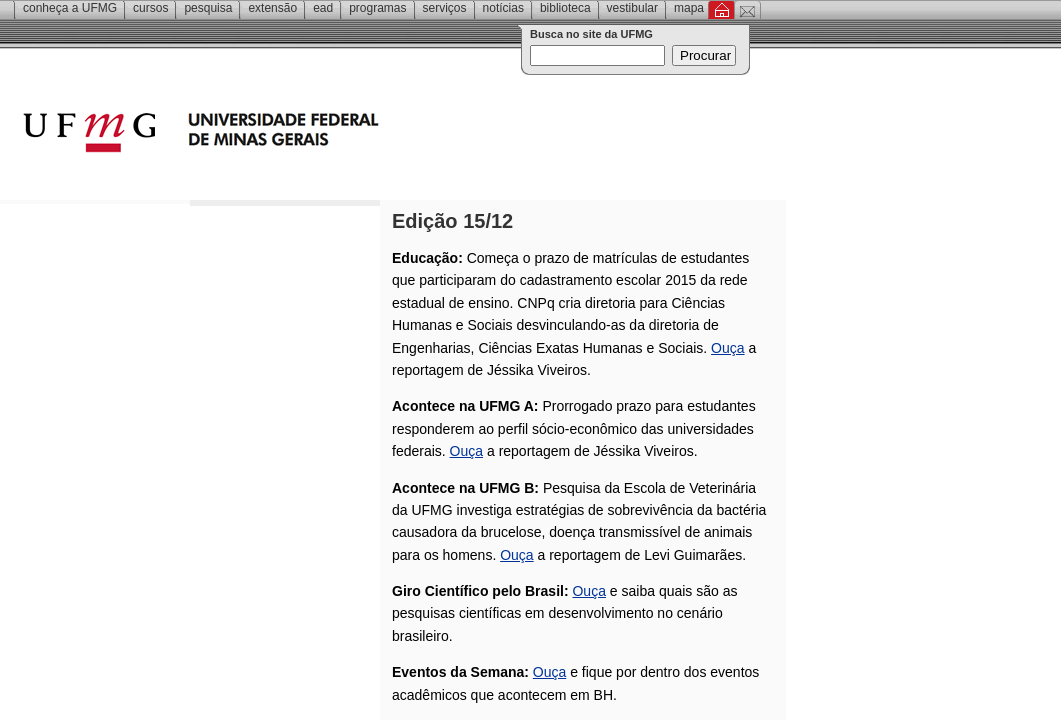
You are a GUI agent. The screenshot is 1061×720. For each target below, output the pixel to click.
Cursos (150, 8)
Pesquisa (208, 8)
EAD (323, 8)
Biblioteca (565, 8)
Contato (747, 10)
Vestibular (632, 8)
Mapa (689, 8)
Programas (377, 8)
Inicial (721, 10)
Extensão (272, 8)
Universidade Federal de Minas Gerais (315, 135)
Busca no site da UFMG (591, 34)
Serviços (445, 8)
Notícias (503, 8)
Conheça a (70, 8)
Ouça (727, 348)
